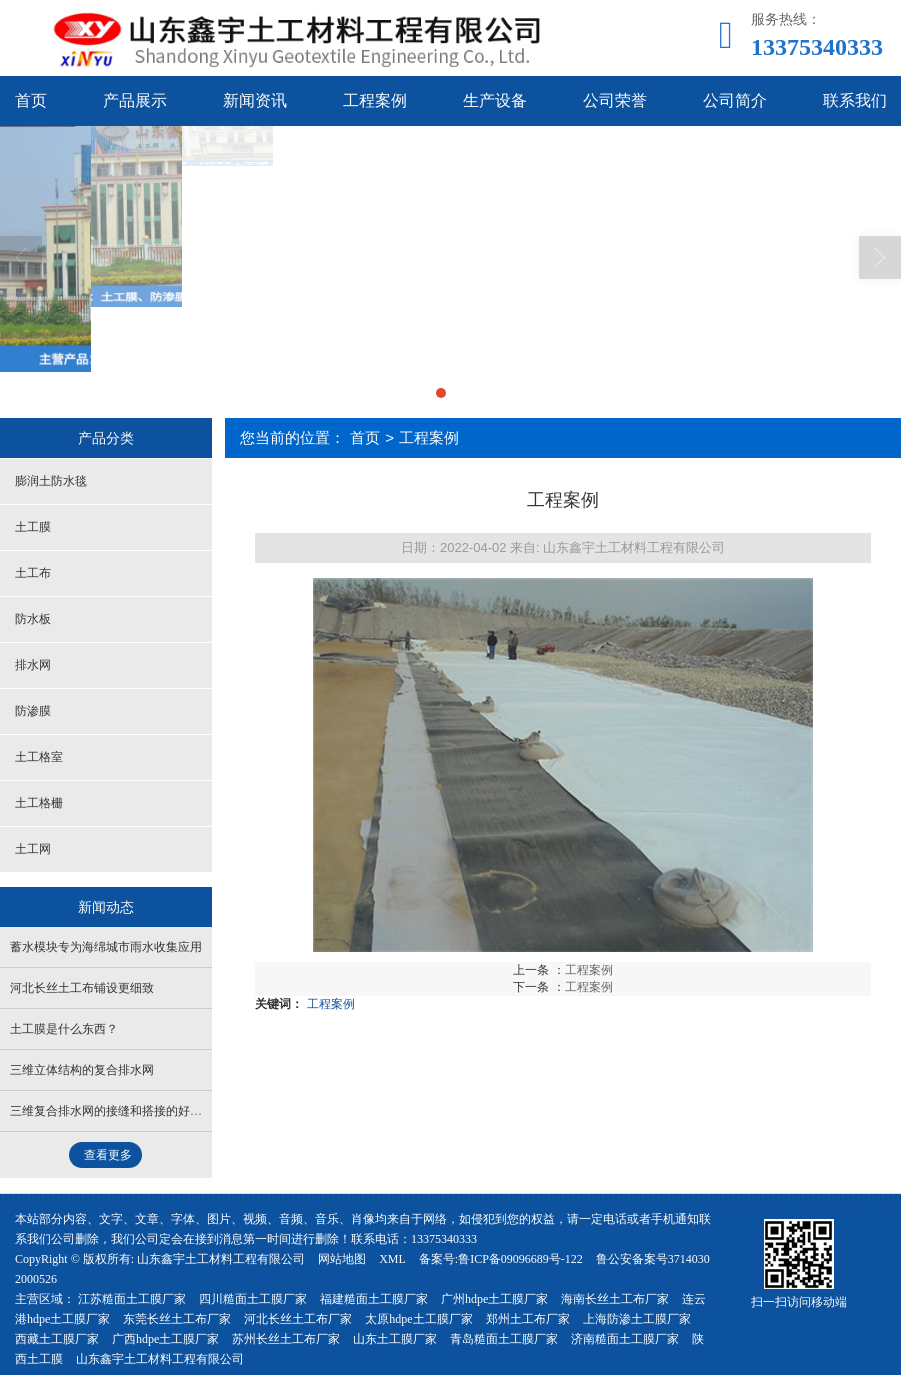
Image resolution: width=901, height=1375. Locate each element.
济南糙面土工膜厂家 (625, 1339)
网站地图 (342, 1259)
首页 (365, 437)
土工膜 (33, 527)
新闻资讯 (255, 100)
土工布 (33, 573)
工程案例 (375, 100)
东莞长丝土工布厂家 (177, 1319)
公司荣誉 (615, 100)
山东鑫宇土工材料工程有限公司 (221, 1259)
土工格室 (39, 757)
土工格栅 (39, 803)
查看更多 (108, 1155)
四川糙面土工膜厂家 (253, 1299)
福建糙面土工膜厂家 (374, 1299)
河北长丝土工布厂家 (298, 1319)
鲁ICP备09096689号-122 (520, 1259)
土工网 (33, 849)
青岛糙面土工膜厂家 (504, 1339)
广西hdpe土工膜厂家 (165, 1339)
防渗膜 (33, 711)
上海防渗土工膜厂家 (637, 1319)
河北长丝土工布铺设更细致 (82, 988)
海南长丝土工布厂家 (615, 1299)
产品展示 (135, 100)
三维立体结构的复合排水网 (82, 1070)
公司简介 (735, 100)
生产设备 (495, 100)
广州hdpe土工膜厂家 (494, 1299)
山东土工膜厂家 (395, 1339)
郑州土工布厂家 (528, 1319)
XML (392, 1259)
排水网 (33, 665)
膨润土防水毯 (51, 481)
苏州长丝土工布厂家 (286, 1339)
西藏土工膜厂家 (57, 1339)
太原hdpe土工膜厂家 (418, 1319)
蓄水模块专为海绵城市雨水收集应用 (106, 947)
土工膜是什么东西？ (64, 1029)
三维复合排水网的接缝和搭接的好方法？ (118, 1111)
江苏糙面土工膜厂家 (132, 1299)
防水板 (33, 619)
